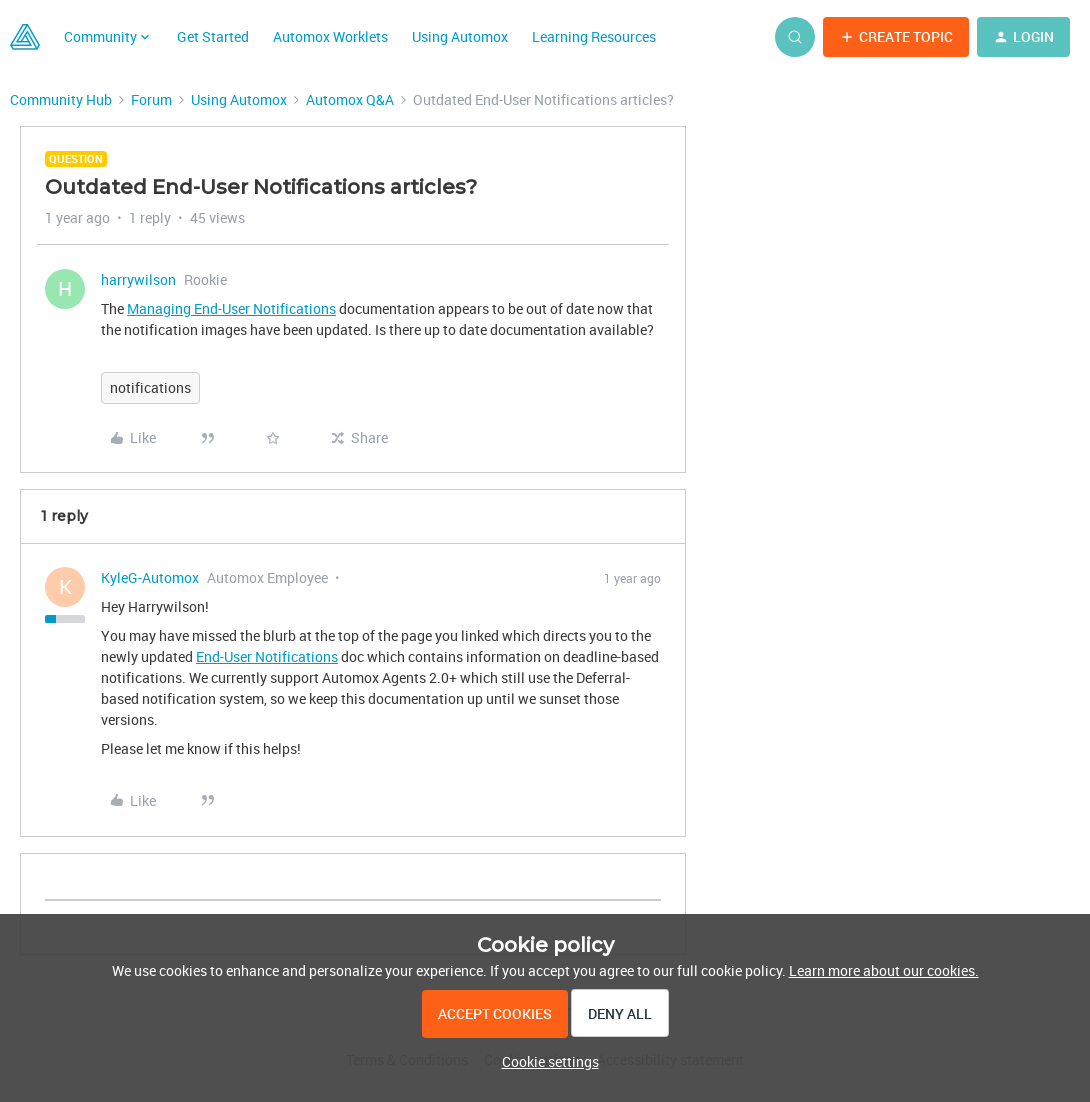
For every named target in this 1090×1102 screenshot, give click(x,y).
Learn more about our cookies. (884, 970)
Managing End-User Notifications (231, 308)
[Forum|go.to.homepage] (25, 37)
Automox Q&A (350, 99)
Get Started (213, 36)
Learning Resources (594, 36)
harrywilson (138, 279)
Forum (151, 99)
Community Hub (61, 99)
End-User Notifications (267, 656)
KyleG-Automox (150, 577)
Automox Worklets (330, 36)
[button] (896, 37)
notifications (150, 387)
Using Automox (460, 36)
